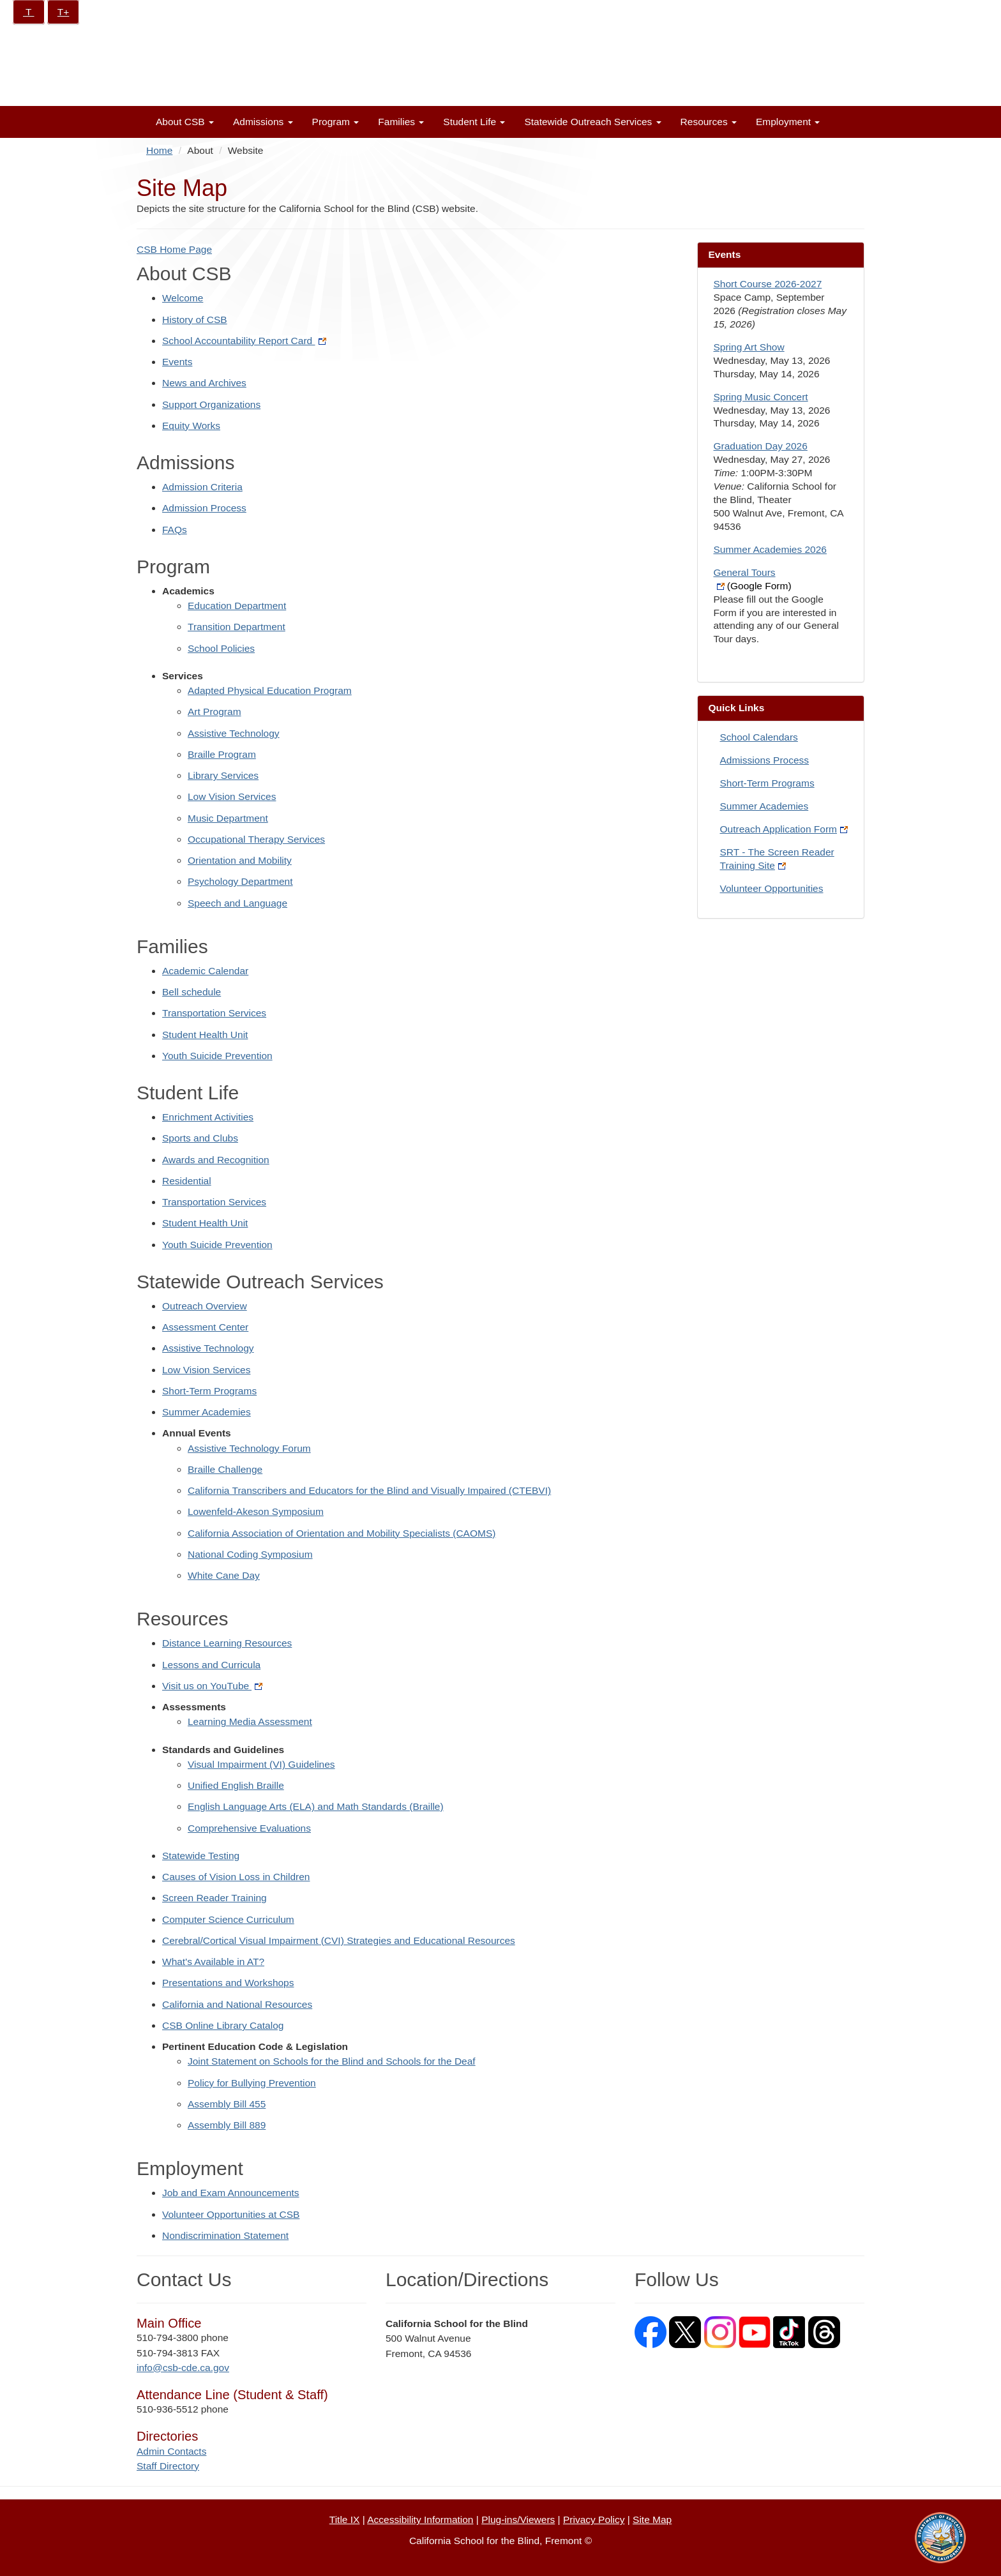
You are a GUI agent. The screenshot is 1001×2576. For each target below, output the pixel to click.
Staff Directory (168, 2465)
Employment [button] (788, 121)
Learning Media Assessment (250, 1721)
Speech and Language (237, 903)
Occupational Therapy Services (256, 839)
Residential (186, 1180)
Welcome (182, 297)
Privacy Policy (593, 2519)
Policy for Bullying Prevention (252, 2082)
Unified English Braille (236, 1785)
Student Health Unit (205, 1034)
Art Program (214, 711)
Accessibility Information (420, 2519)
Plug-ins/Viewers (518, 2519)
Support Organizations (211, 404)
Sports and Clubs (200, 1138)
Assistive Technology (234, 733)
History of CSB (194, 319)
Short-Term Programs (209, 1390)
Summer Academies (206, 1411)
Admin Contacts (171, 2451)
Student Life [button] (474, 121)
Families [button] (401, 121)
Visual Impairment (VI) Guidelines (261, 1764)
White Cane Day (224, 1575)
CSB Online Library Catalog (222, 2025)
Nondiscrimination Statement (225, 2235)
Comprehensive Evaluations (249, 1828)
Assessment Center (205, 1327)
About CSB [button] (185, 121)
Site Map (652, 2519)
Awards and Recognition (215, 1159)
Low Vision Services (232, 796)
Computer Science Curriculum (228, 1919)
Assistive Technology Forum (249, 1448)
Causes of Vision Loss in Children (236, 1876)
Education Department (237, 605)
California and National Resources (237, 2004)
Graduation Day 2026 (761, 446)
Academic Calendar (205, 970)
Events (177, 361)
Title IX (344, 2519)
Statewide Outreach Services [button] (592, 121)
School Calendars (759, 737)
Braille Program (222, 754)
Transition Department (236, 626)
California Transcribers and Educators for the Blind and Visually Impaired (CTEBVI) (369, 1490)
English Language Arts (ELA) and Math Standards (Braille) (316, 1806)
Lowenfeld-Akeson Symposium (256, 1511)
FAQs (174, 529)
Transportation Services (214, 1012)
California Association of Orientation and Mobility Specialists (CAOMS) (341, 1533)
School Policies (221, 648)
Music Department (228, 818)
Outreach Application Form (784, 829)
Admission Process (204, 507)
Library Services (223, 775)
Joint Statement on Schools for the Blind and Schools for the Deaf (332, 2061)
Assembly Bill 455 (227, 2103)
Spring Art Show (749, 347)
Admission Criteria (202, 486)
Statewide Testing (200, 1855)
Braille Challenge (225, 1469)
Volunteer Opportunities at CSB (230, 2214)
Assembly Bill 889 (227, 2125)
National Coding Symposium (250, 1554)
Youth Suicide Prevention (217, 1055)
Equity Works (191, 425)
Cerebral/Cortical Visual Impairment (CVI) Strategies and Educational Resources (338, 1940)
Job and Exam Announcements (230, 2192)
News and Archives (204, 382)
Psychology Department (240, 881)
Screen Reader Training (214, 1897)
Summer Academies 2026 (770, 549)
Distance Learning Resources (227, 1643)
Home (159, 150)
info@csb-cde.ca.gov (183, 2367)
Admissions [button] (263, 121)
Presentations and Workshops (228, 1982)
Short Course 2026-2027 (768, 283)
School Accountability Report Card (244, 340)
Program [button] (335, 121)
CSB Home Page (174, 249)
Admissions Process (764, 760)
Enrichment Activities (207, 1116)
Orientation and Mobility (240, 860)
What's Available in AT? (213, 1961)
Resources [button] (709, 121)
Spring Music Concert (761, 396)
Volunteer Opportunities (772, 888)
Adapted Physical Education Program (270, 690)
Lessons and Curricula (211, 1664)
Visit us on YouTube (212, 1685)
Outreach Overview (204, 1305)
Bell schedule (191, 991)
